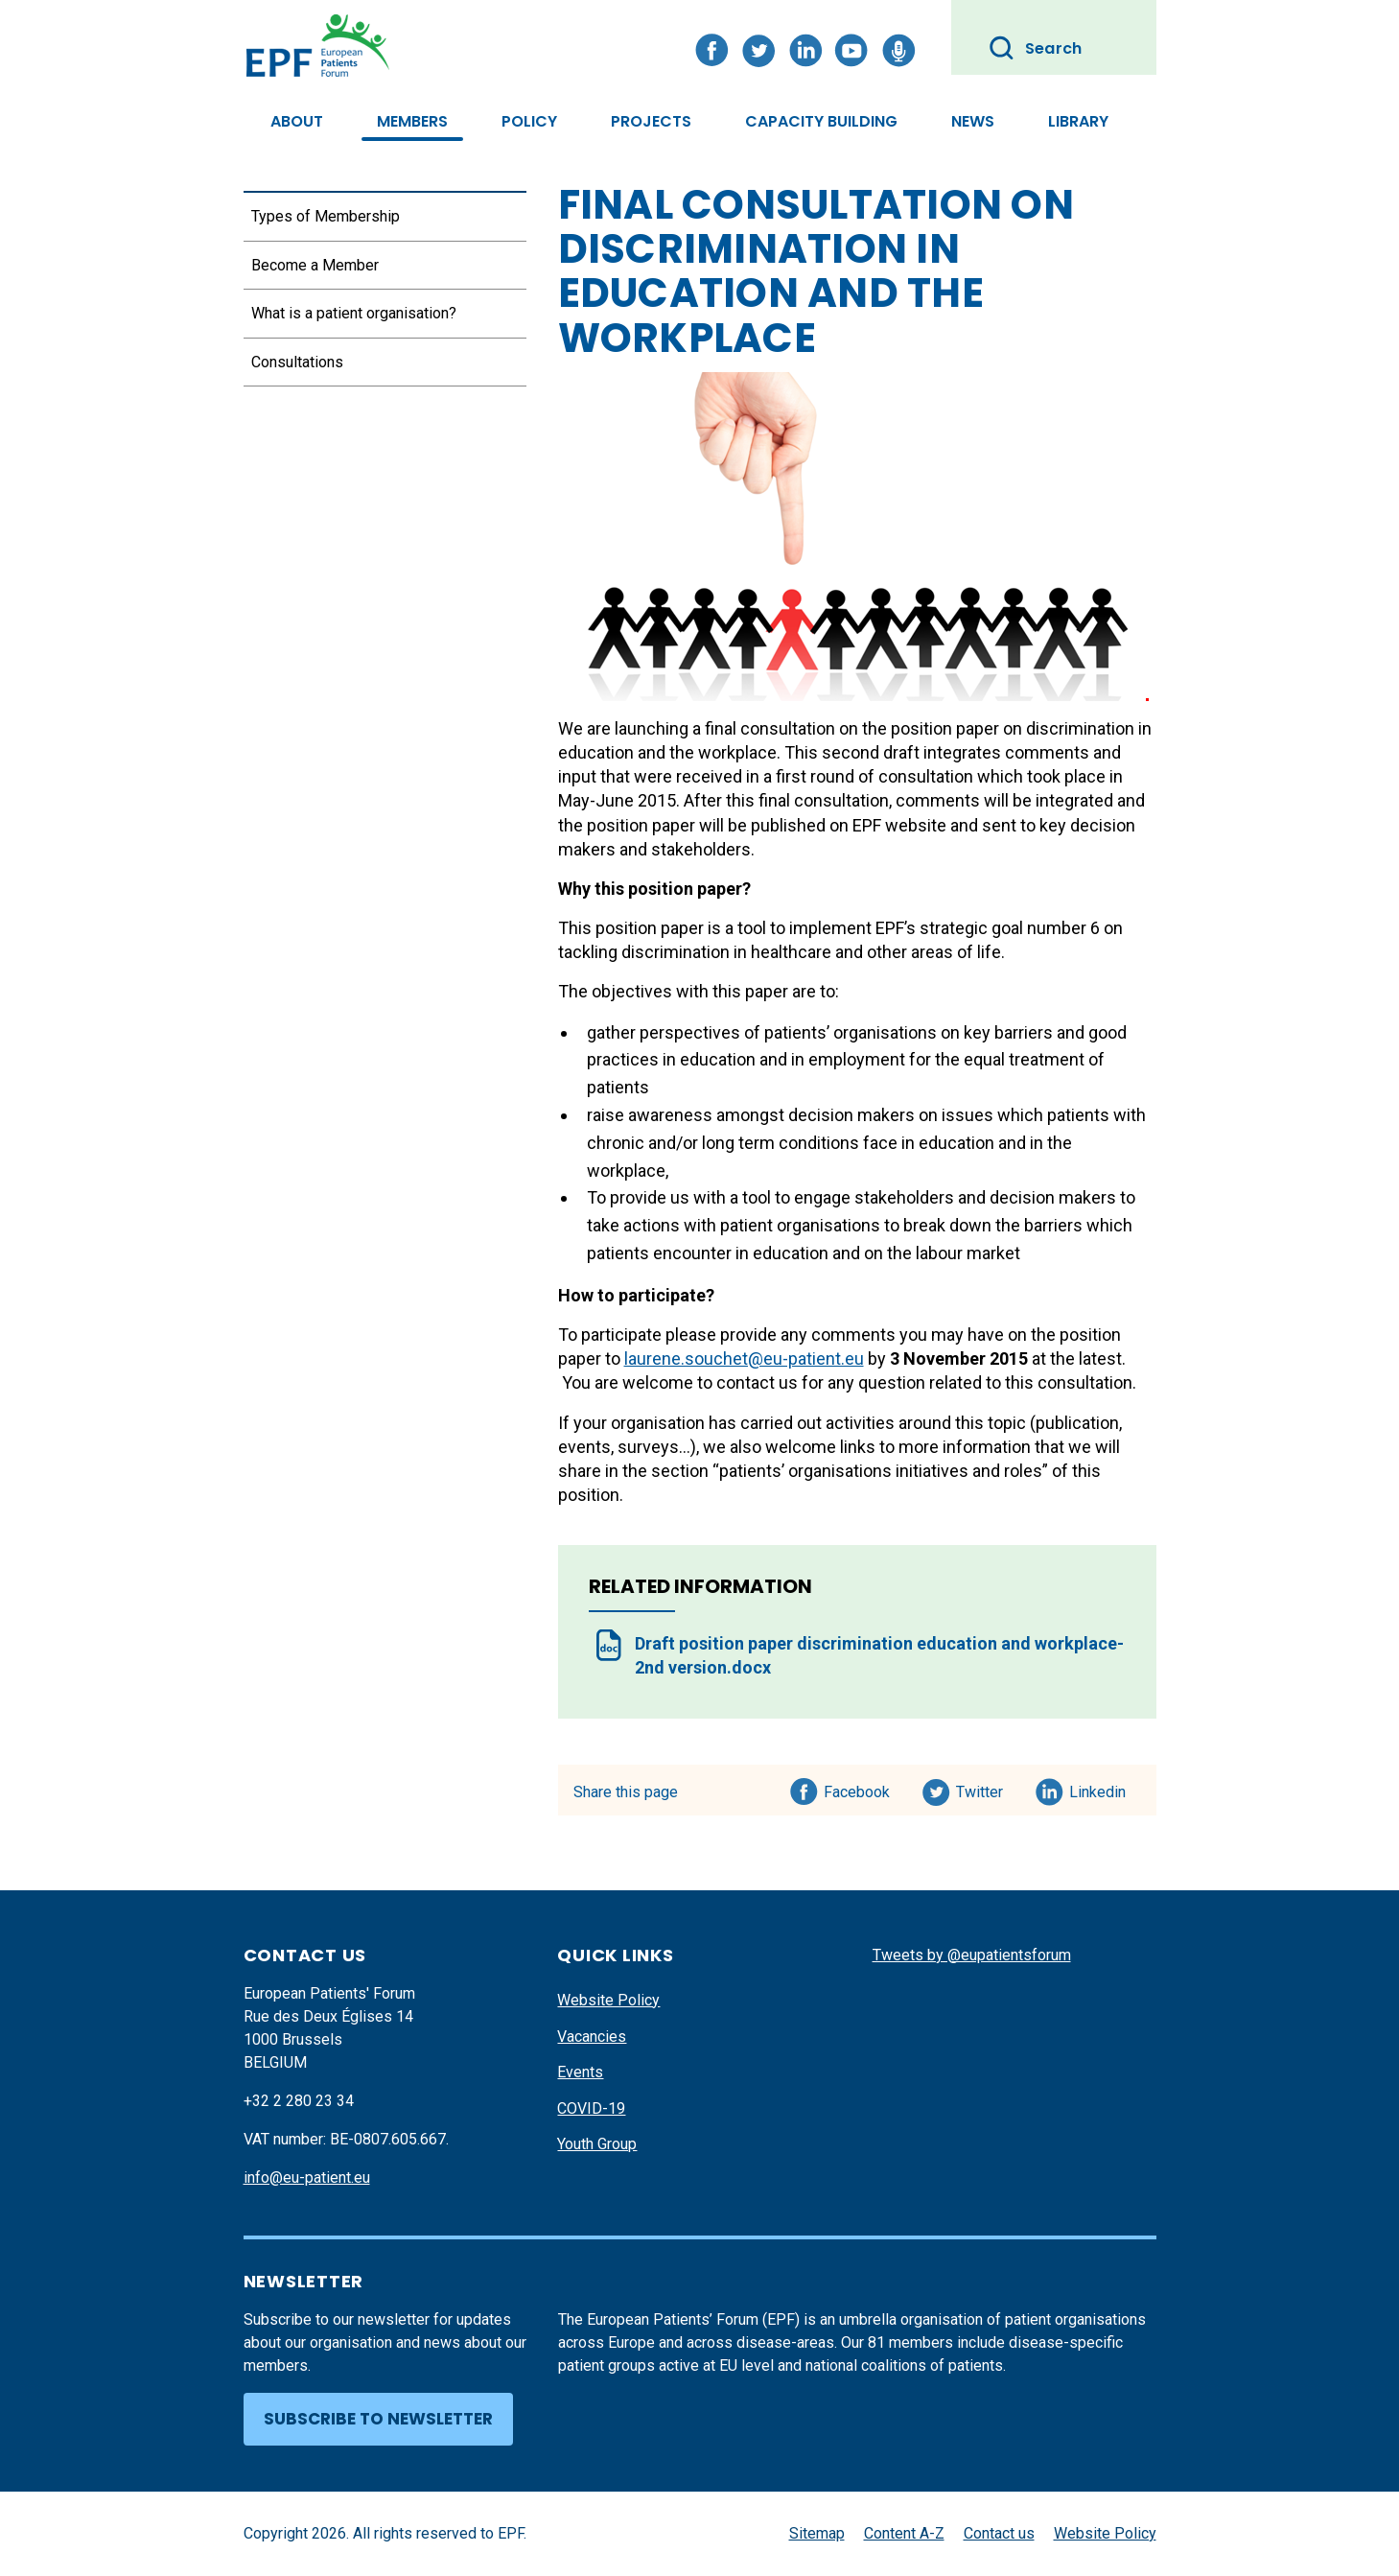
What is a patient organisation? (353, 313)
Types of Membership (325, 216)
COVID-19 (591, 2108)
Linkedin (1098, 1788)
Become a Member (315, 265)
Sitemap (817, 2533)
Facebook (857, 1788)
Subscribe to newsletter (378, 2418)
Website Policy (608, 2000)
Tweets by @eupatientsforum (972, 1955)
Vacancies (591, 2036)
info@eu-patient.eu (307, 2177)
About (296, 121)
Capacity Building (821, 121)
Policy (529, 121)
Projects (651, 121)
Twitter (985, 1788)
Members (412, 121)
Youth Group (597, 2144)
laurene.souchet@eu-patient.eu (744, 1358)
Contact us (999, 2533)
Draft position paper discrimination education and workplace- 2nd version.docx (879, 1655)
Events (580, 2072)
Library (1078, 121)
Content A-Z (904, 2533)
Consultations (297, 362)
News (972, 121)
